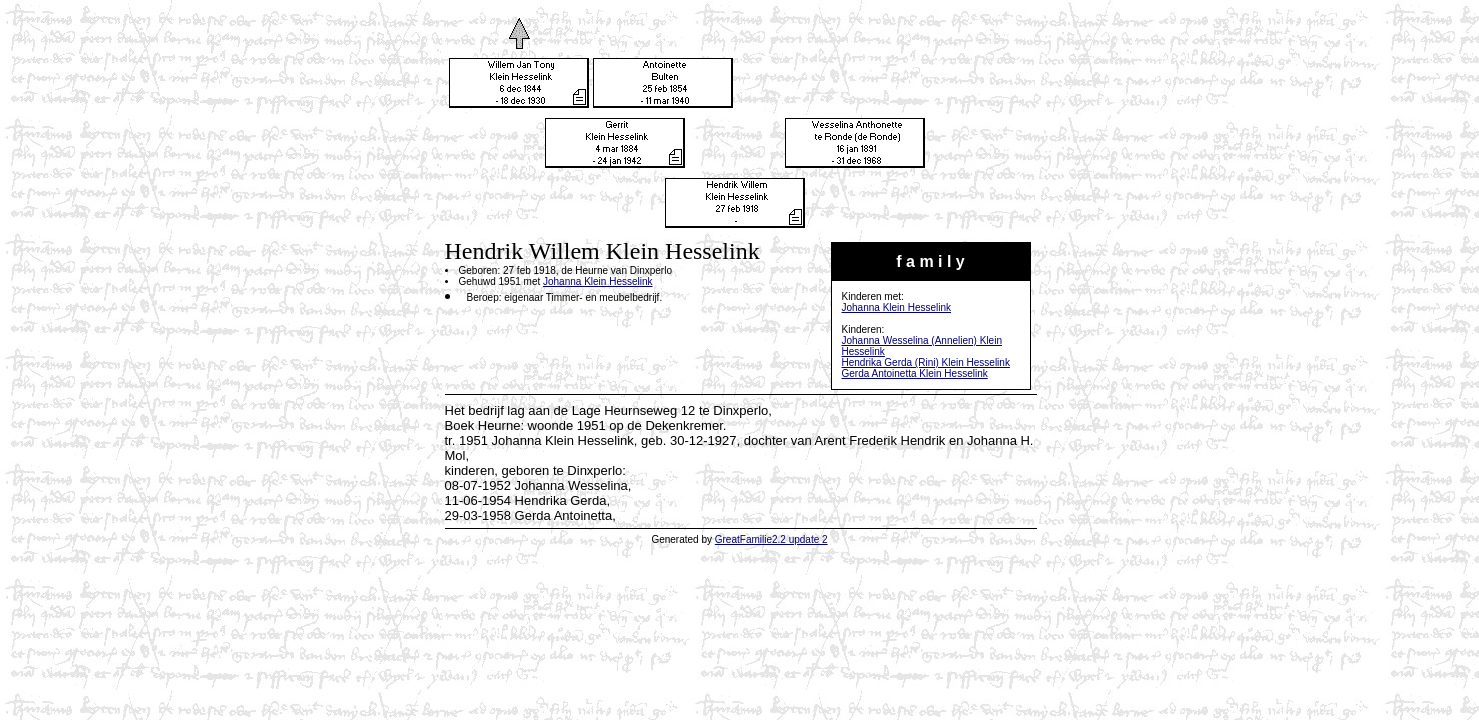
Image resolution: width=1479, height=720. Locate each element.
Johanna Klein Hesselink (897, 307)
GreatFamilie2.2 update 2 (771, 539)
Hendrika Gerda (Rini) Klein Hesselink (926, 362)
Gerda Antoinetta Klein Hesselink (915, 373)
